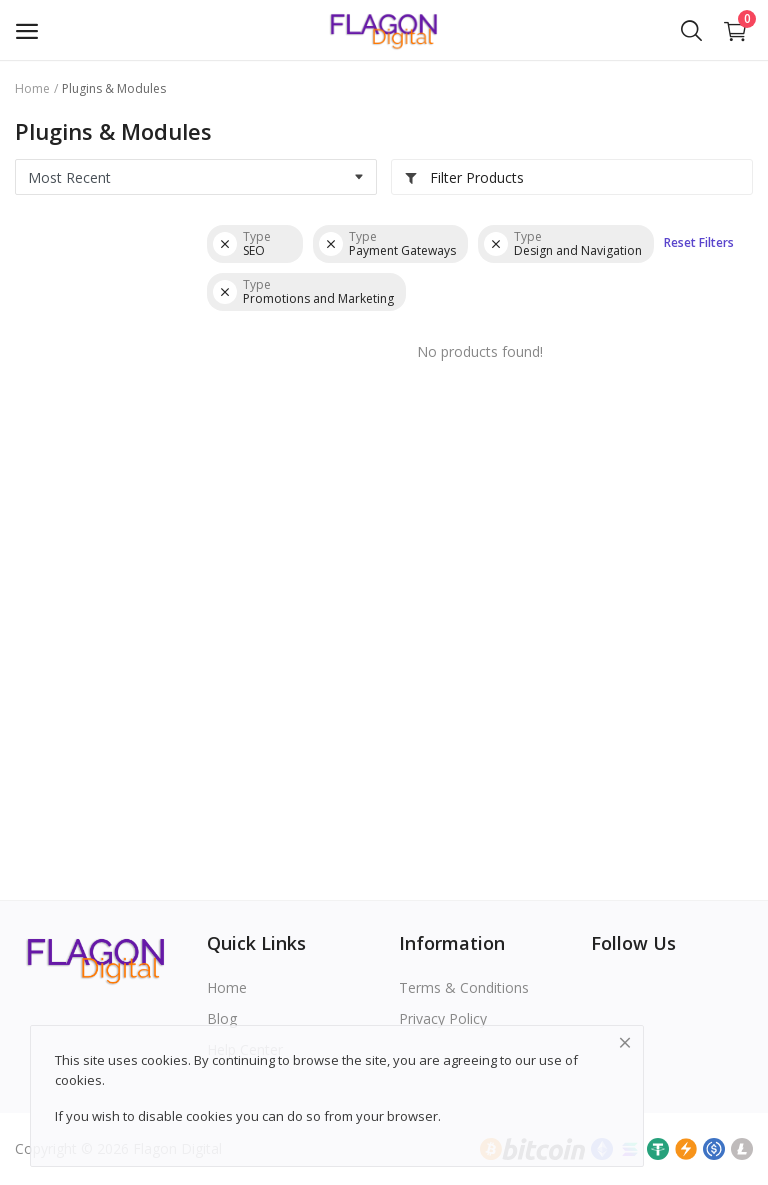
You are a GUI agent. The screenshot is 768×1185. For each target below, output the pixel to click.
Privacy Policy (443, 1018)
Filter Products (464, 177)
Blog (222, 1018)
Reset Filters (699, 242)
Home (32, 88)
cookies (78, 1080)
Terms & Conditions (464, 987)
